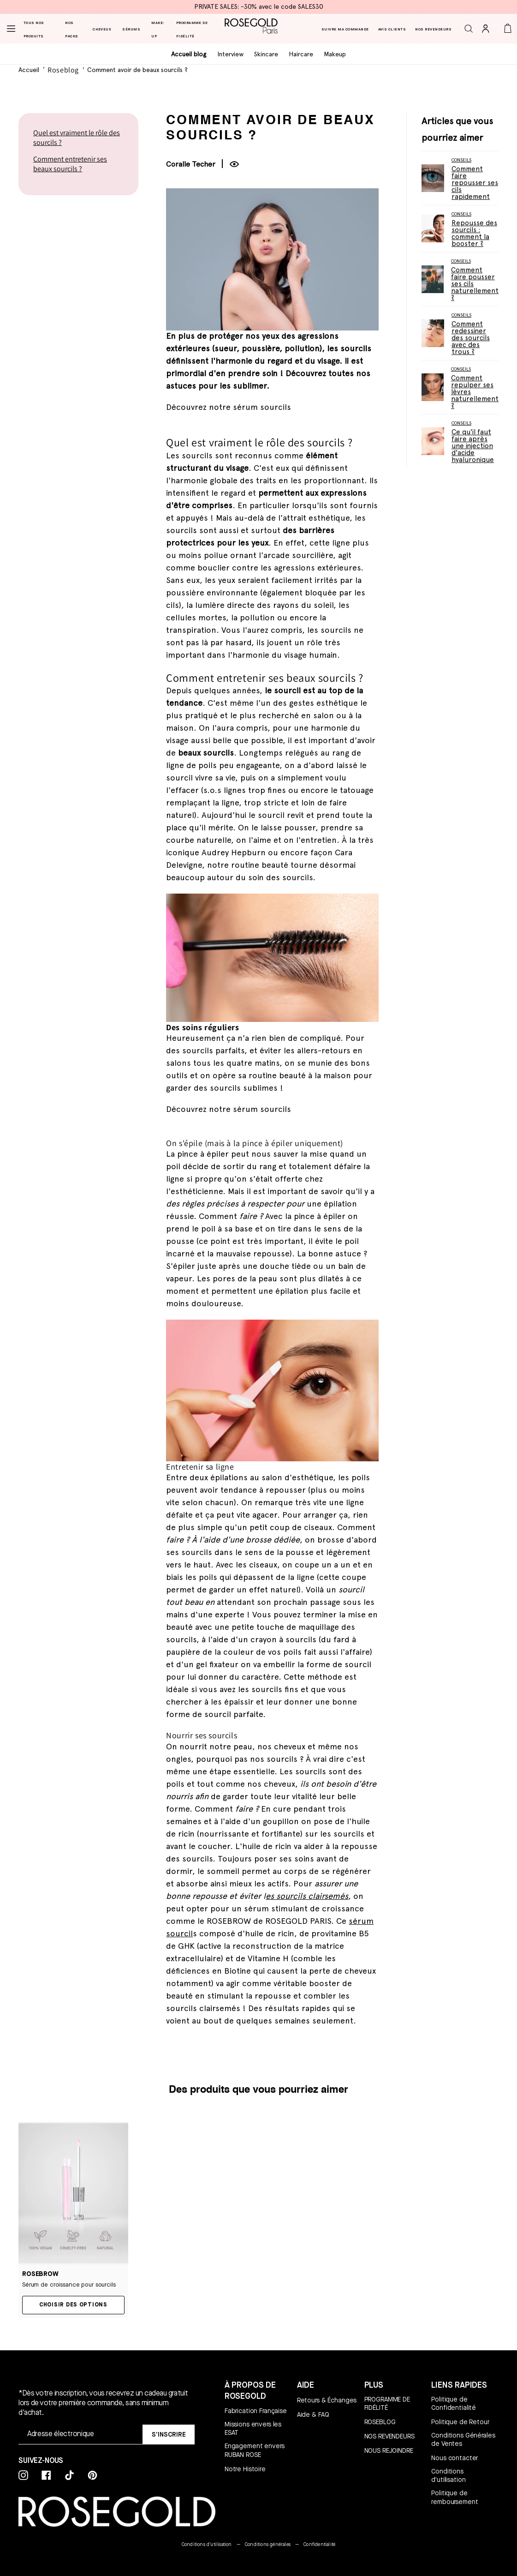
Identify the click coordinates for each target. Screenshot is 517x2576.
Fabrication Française (256, 2411)
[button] (472, 28)
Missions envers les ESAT (253, 2428)
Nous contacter (454, 2458)
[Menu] (12, 28)
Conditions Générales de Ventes (463, 2439)
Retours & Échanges (327, 2400)
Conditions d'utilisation (448, 2475)
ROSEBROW (40, 2274)
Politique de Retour (460, 2422)
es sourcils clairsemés (307, 1896)
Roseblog (63, 70)
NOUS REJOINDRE (388, 2450)
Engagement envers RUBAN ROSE (255, 2450)
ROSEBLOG (380, 2422)
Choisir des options (73, 2304)
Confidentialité (319, 2544)
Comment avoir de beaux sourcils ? (137, 70)
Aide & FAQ (313, 2414)
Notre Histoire (245, 2469)
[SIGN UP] (169, 2434)
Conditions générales (268, 2544)
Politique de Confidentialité (453, 2403)
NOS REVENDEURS (389, 2436)
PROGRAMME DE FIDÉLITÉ (387, 2403)
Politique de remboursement (454, 2497)
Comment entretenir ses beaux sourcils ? (70, 164)
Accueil (28, 70)
